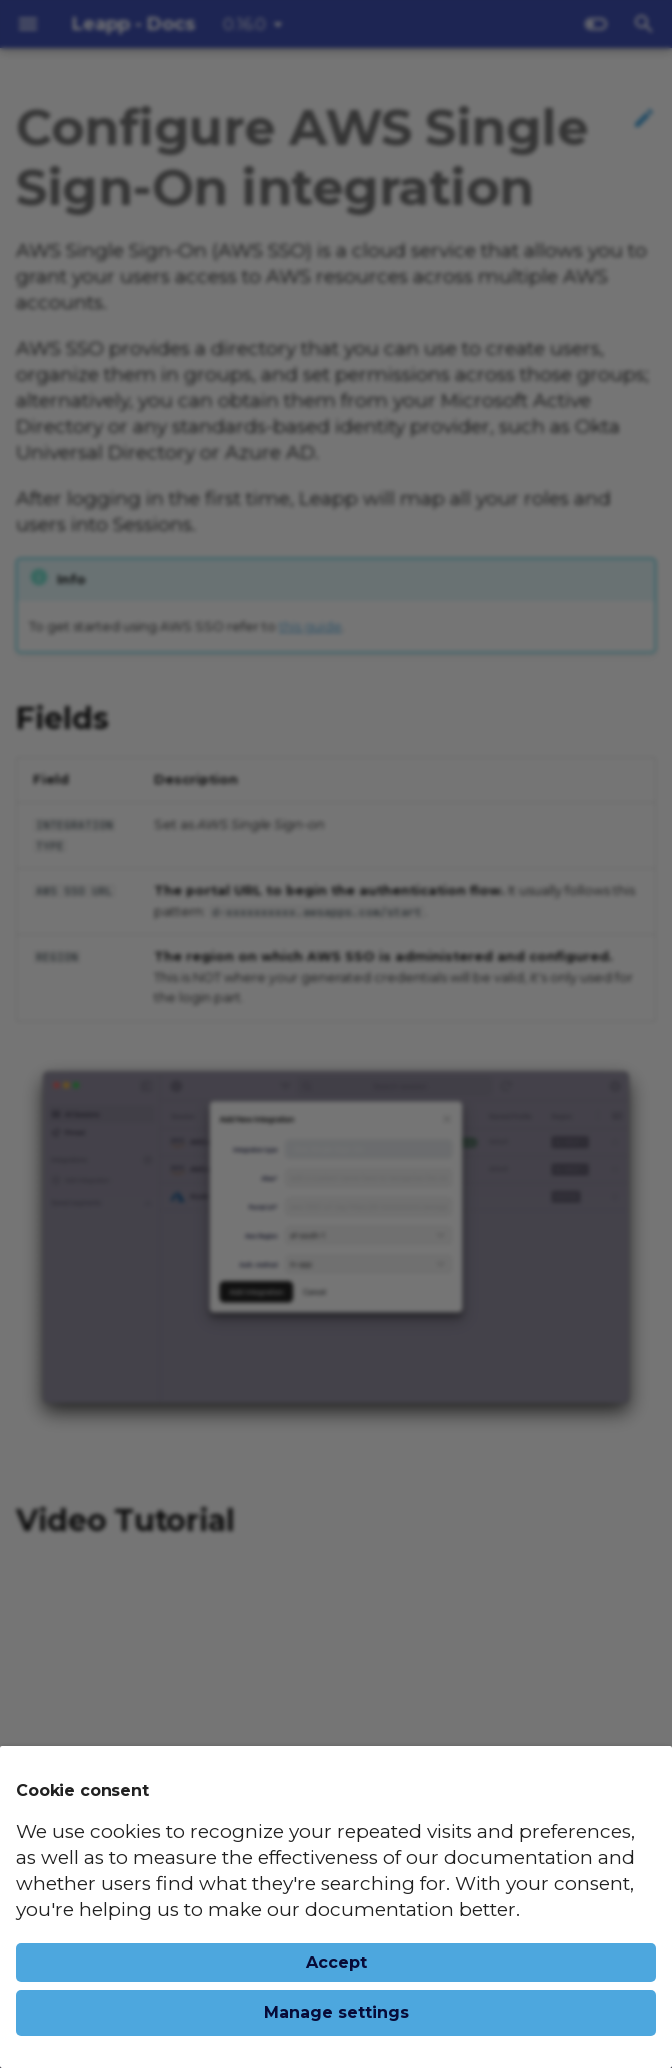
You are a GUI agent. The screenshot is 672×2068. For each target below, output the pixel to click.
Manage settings (336, 2012)
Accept (336, 1962)
